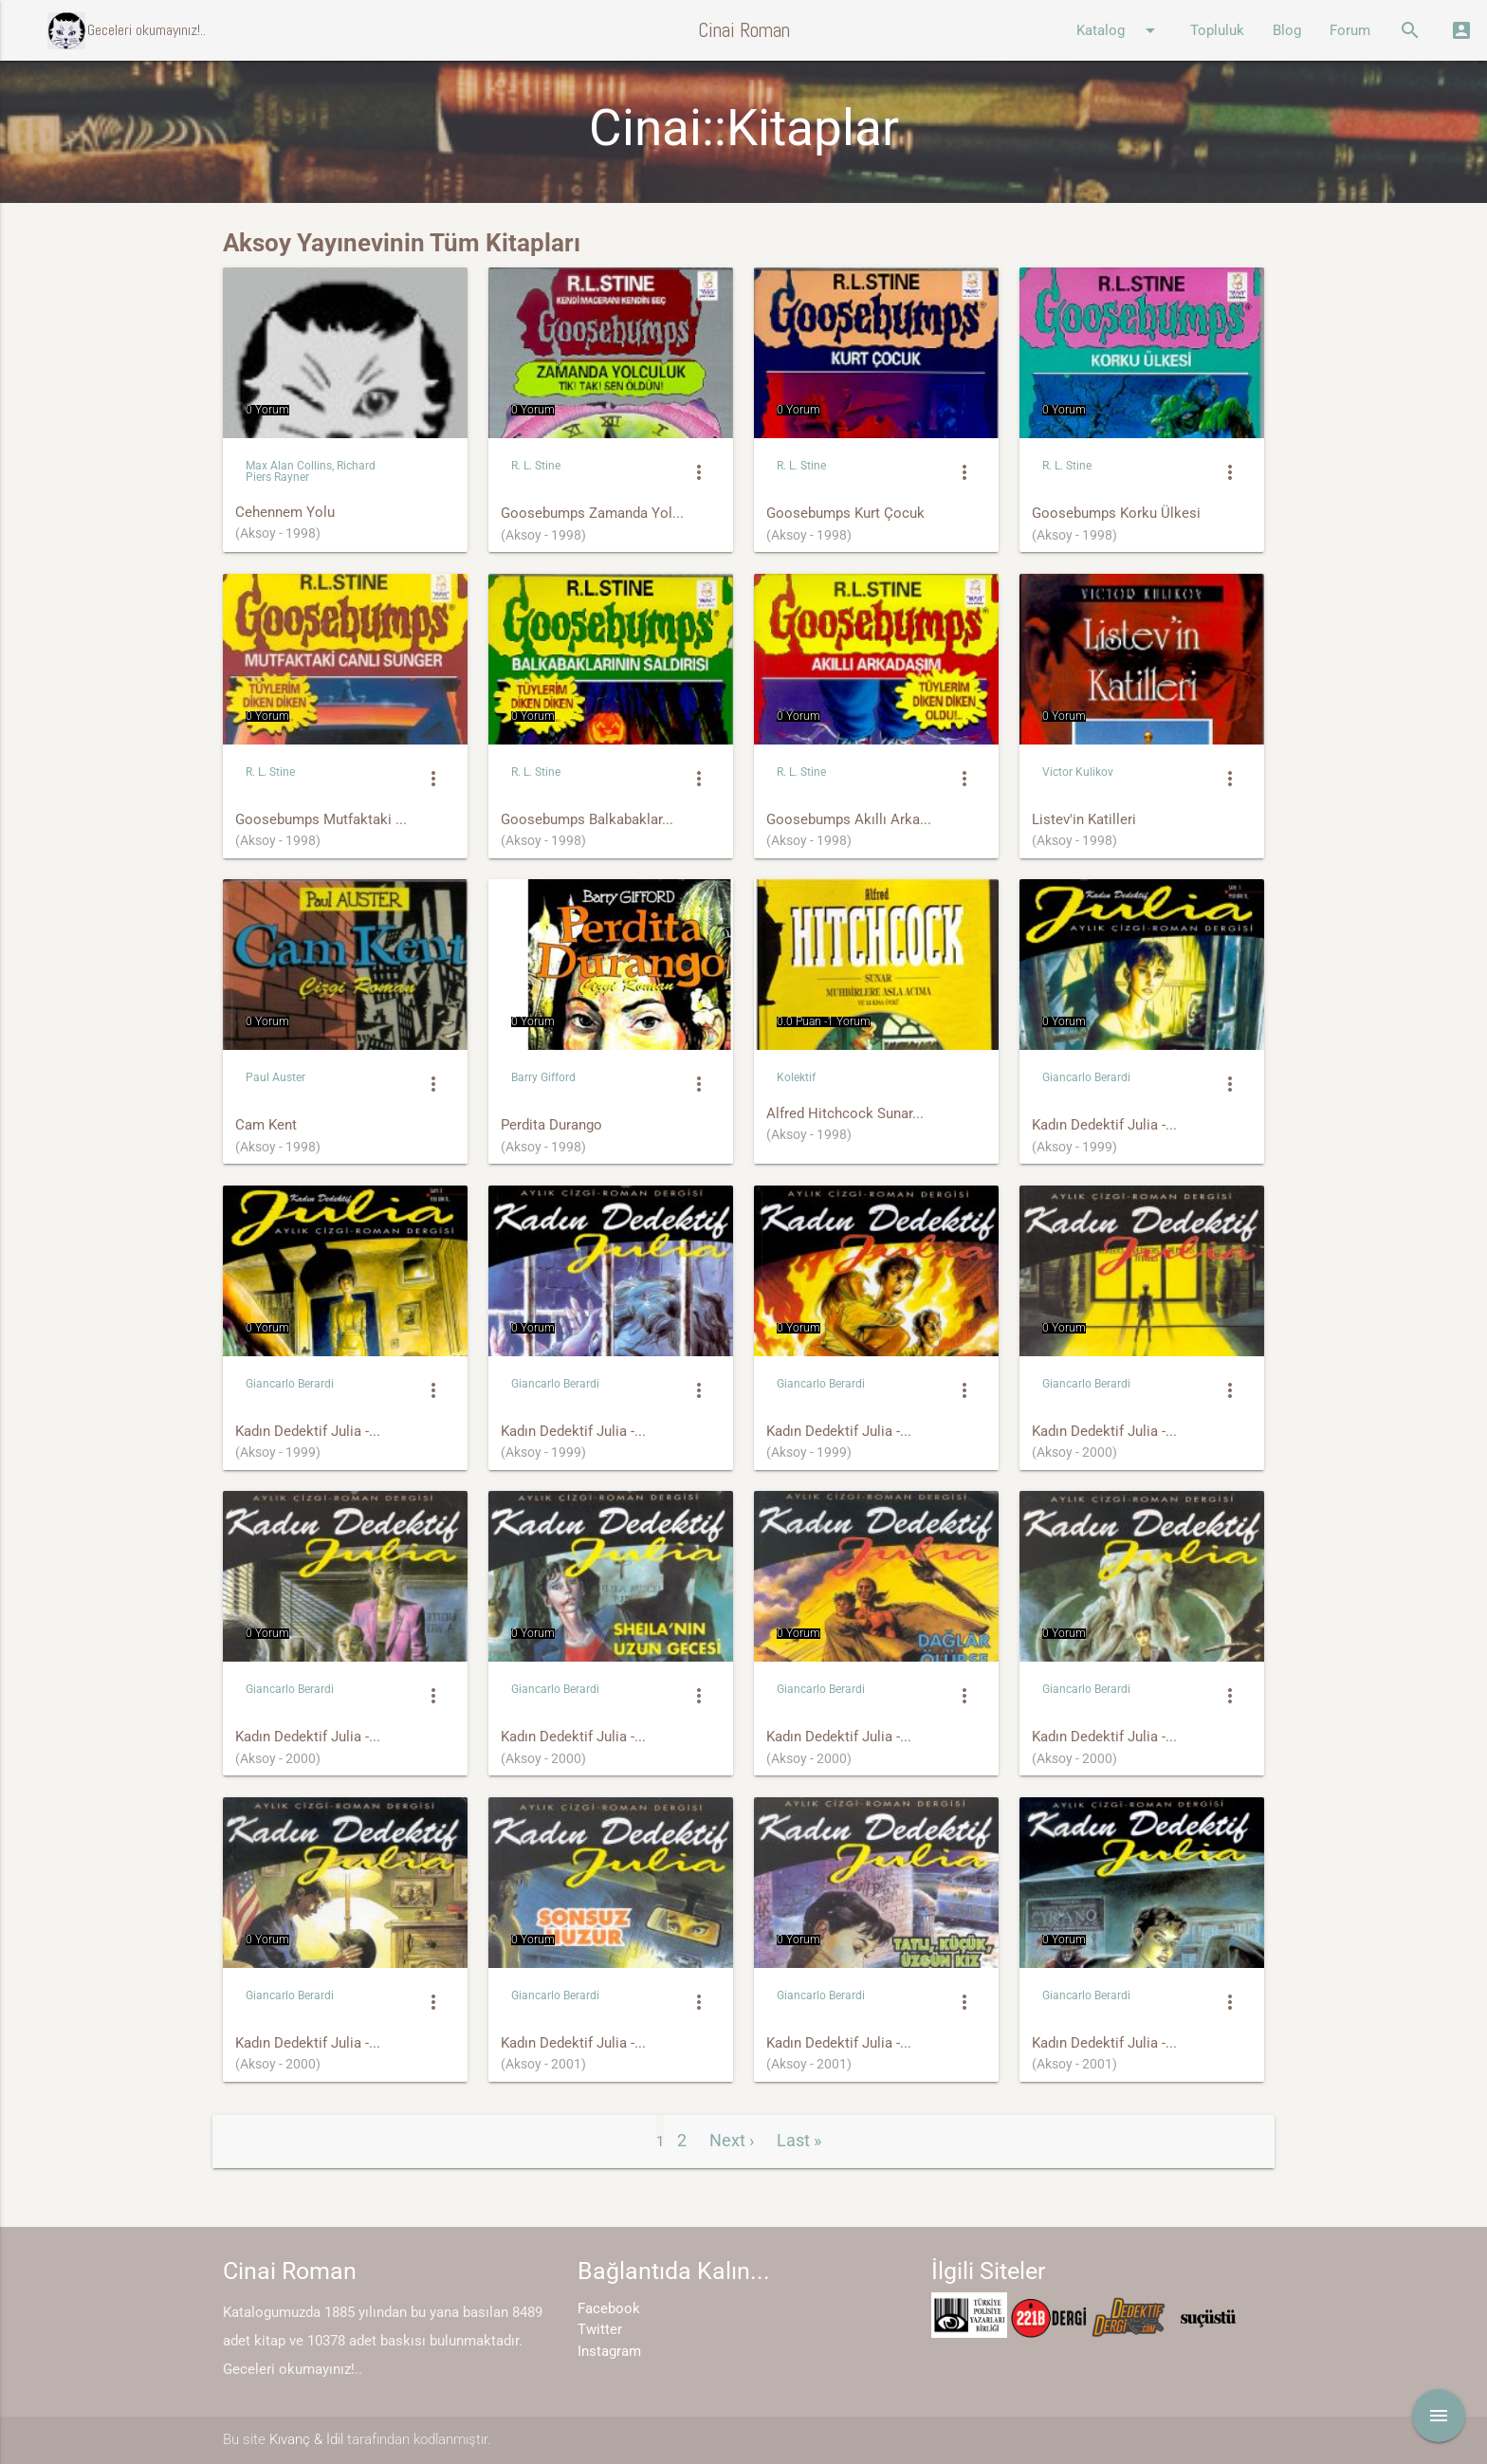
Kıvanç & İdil (306, 2439)
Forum (1350, 30)
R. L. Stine (535, 465)
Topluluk (1217, 30)
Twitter (600, 2329)
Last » (799, 2140)
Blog (1287, 30)
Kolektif (796, 1077)
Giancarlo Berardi (1086, 1077)
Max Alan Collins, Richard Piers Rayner (311, 471)
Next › (731, 2140)
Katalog (1119, 30)
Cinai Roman (744, 30)
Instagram (609, 2351)
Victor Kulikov (1077, 772)
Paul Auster (275, 1077)
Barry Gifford (543, 1077)
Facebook (609, 2308)
